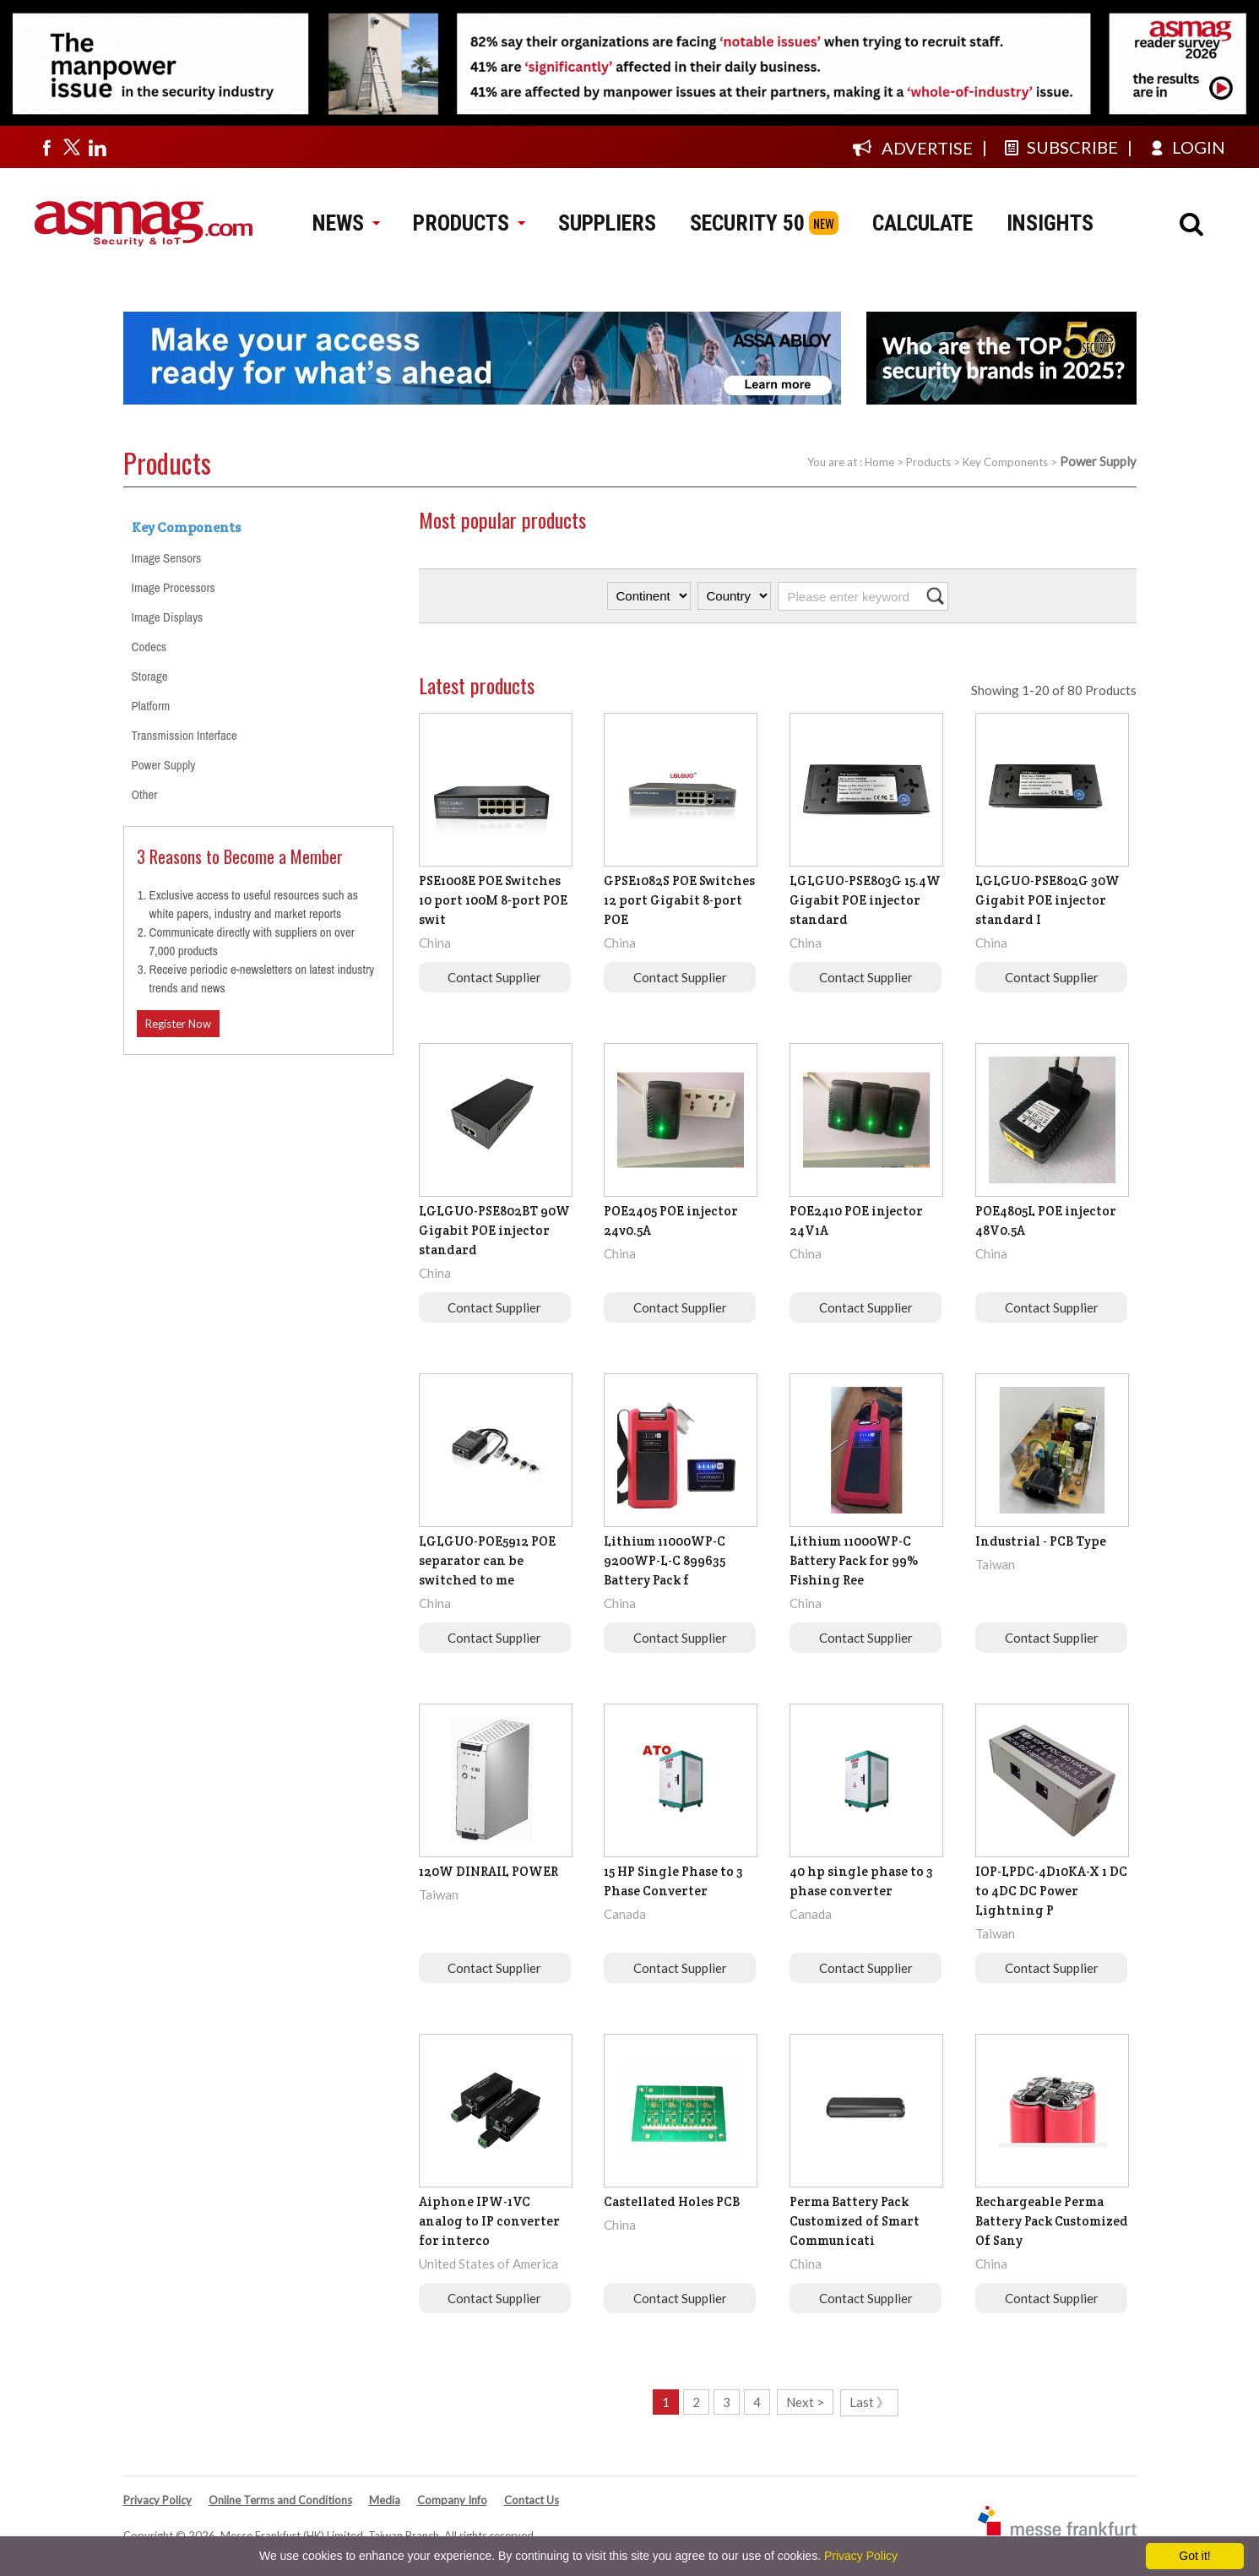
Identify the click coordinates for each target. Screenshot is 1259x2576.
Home (879, 462)
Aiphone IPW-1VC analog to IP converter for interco (489, 2220)
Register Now (178, 1023)
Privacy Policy (157, 2500)
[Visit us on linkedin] (97, 147)
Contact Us (531, 2500)
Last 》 (869, 2402)
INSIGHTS (1050, 223)
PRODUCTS (468, 223)
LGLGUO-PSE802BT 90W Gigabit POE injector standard (494, 1230)
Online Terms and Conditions (280, 2500)
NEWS (345, 223)
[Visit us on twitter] (72, 147)
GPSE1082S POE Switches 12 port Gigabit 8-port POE (679, 899)
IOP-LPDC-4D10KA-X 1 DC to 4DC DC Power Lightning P (1051, 1890)
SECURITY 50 (747, 223)
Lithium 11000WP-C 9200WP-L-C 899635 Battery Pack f (664, 1560)
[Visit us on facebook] (46, 147)
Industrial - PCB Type (1040, 1541)
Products (928, 462)
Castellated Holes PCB (672, 2201)
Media (384, 2500)
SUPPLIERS (607, 223)
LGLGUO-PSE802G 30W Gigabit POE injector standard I (1047, 899)
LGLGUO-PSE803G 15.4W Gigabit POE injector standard (865, 899)
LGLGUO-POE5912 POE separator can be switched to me (487, 1560)
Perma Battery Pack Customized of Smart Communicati (855, 2220)
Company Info (452, 2500)
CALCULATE (922, 223)
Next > (805, 2402)
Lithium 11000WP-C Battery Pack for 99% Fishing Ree (854, 1560)
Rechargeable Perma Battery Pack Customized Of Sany (1051, 2220)
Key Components (1005, 462)
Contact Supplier (494, 977)
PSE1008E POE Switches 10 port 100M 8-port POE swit (493, 899)
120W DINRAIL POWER (488, 1871)
